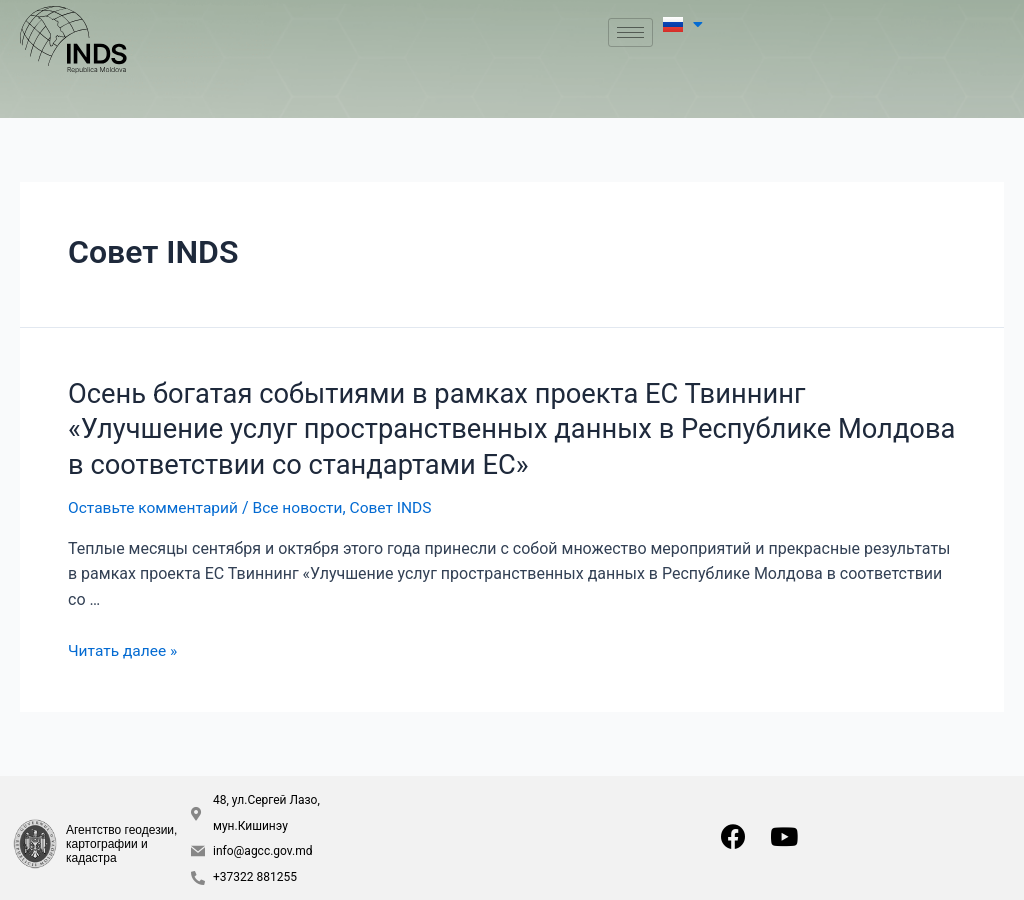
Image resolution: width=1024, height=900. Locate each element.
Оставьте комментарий (155, 502)
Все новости (304, 502)
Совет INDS (400, 502)
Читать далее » (124, 645)
